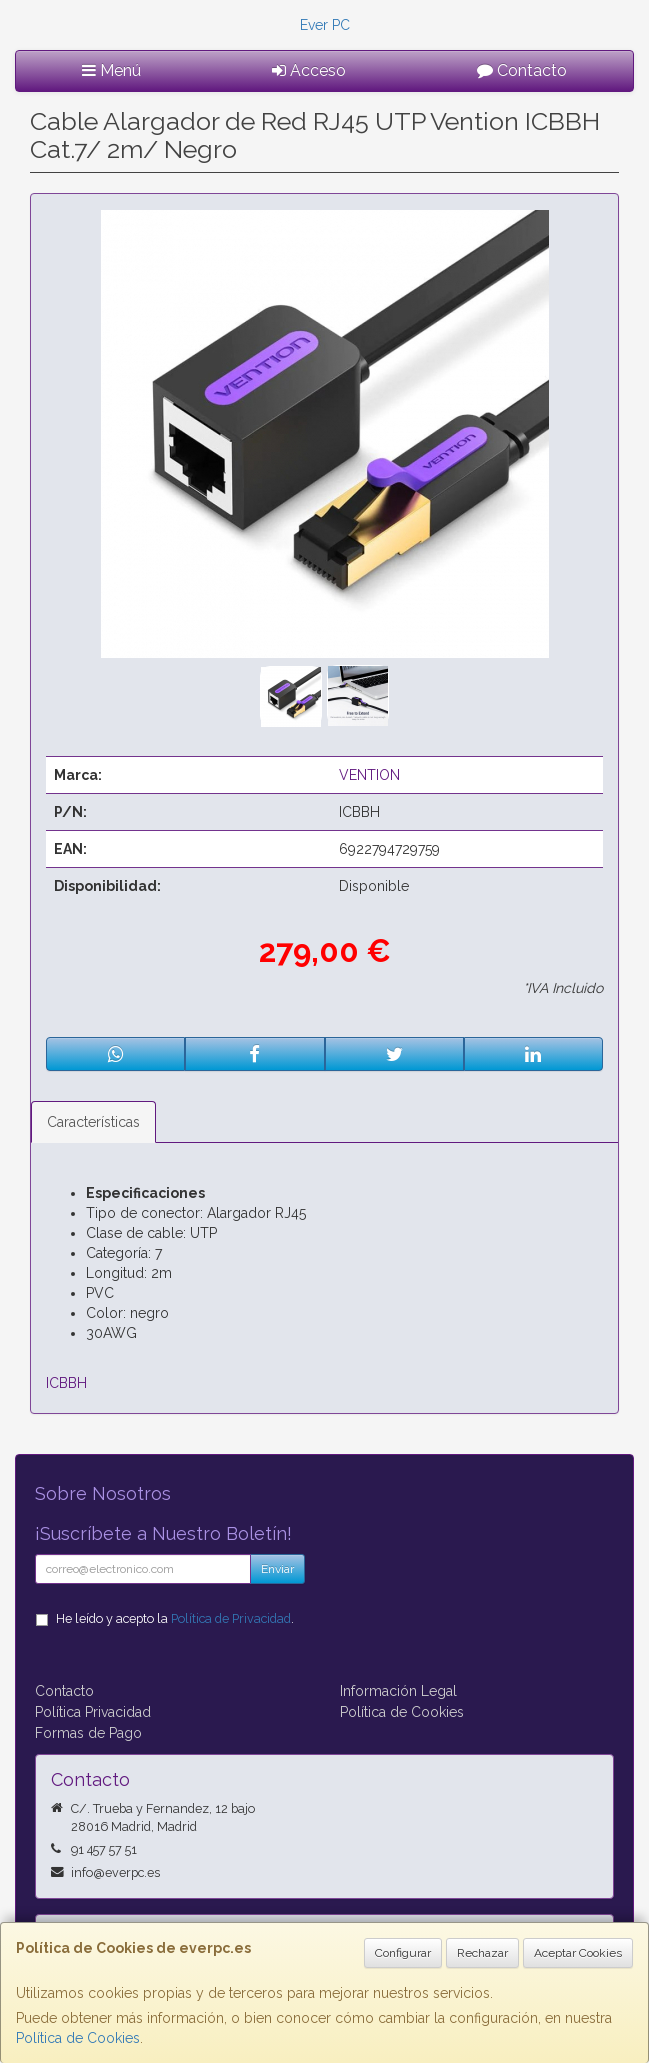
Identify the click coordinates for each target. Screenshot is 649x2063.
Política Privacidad (93, 1712)
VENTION (369, 775)
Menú (111, 70)
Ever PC (325, 25)
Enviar (277, 1569)
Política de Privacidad (231, 1618)
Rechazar (482, 1953)
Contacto (522, 70)
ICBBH (66, 1383)
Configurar (403, 1953)
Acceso (309, 70)
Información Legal (398, 1691)
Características (93, 1122)
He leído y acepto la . (175, 1618)
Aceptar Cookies (578, 1953)
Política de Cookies (78, 2038)
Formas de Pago (88, 1733)
